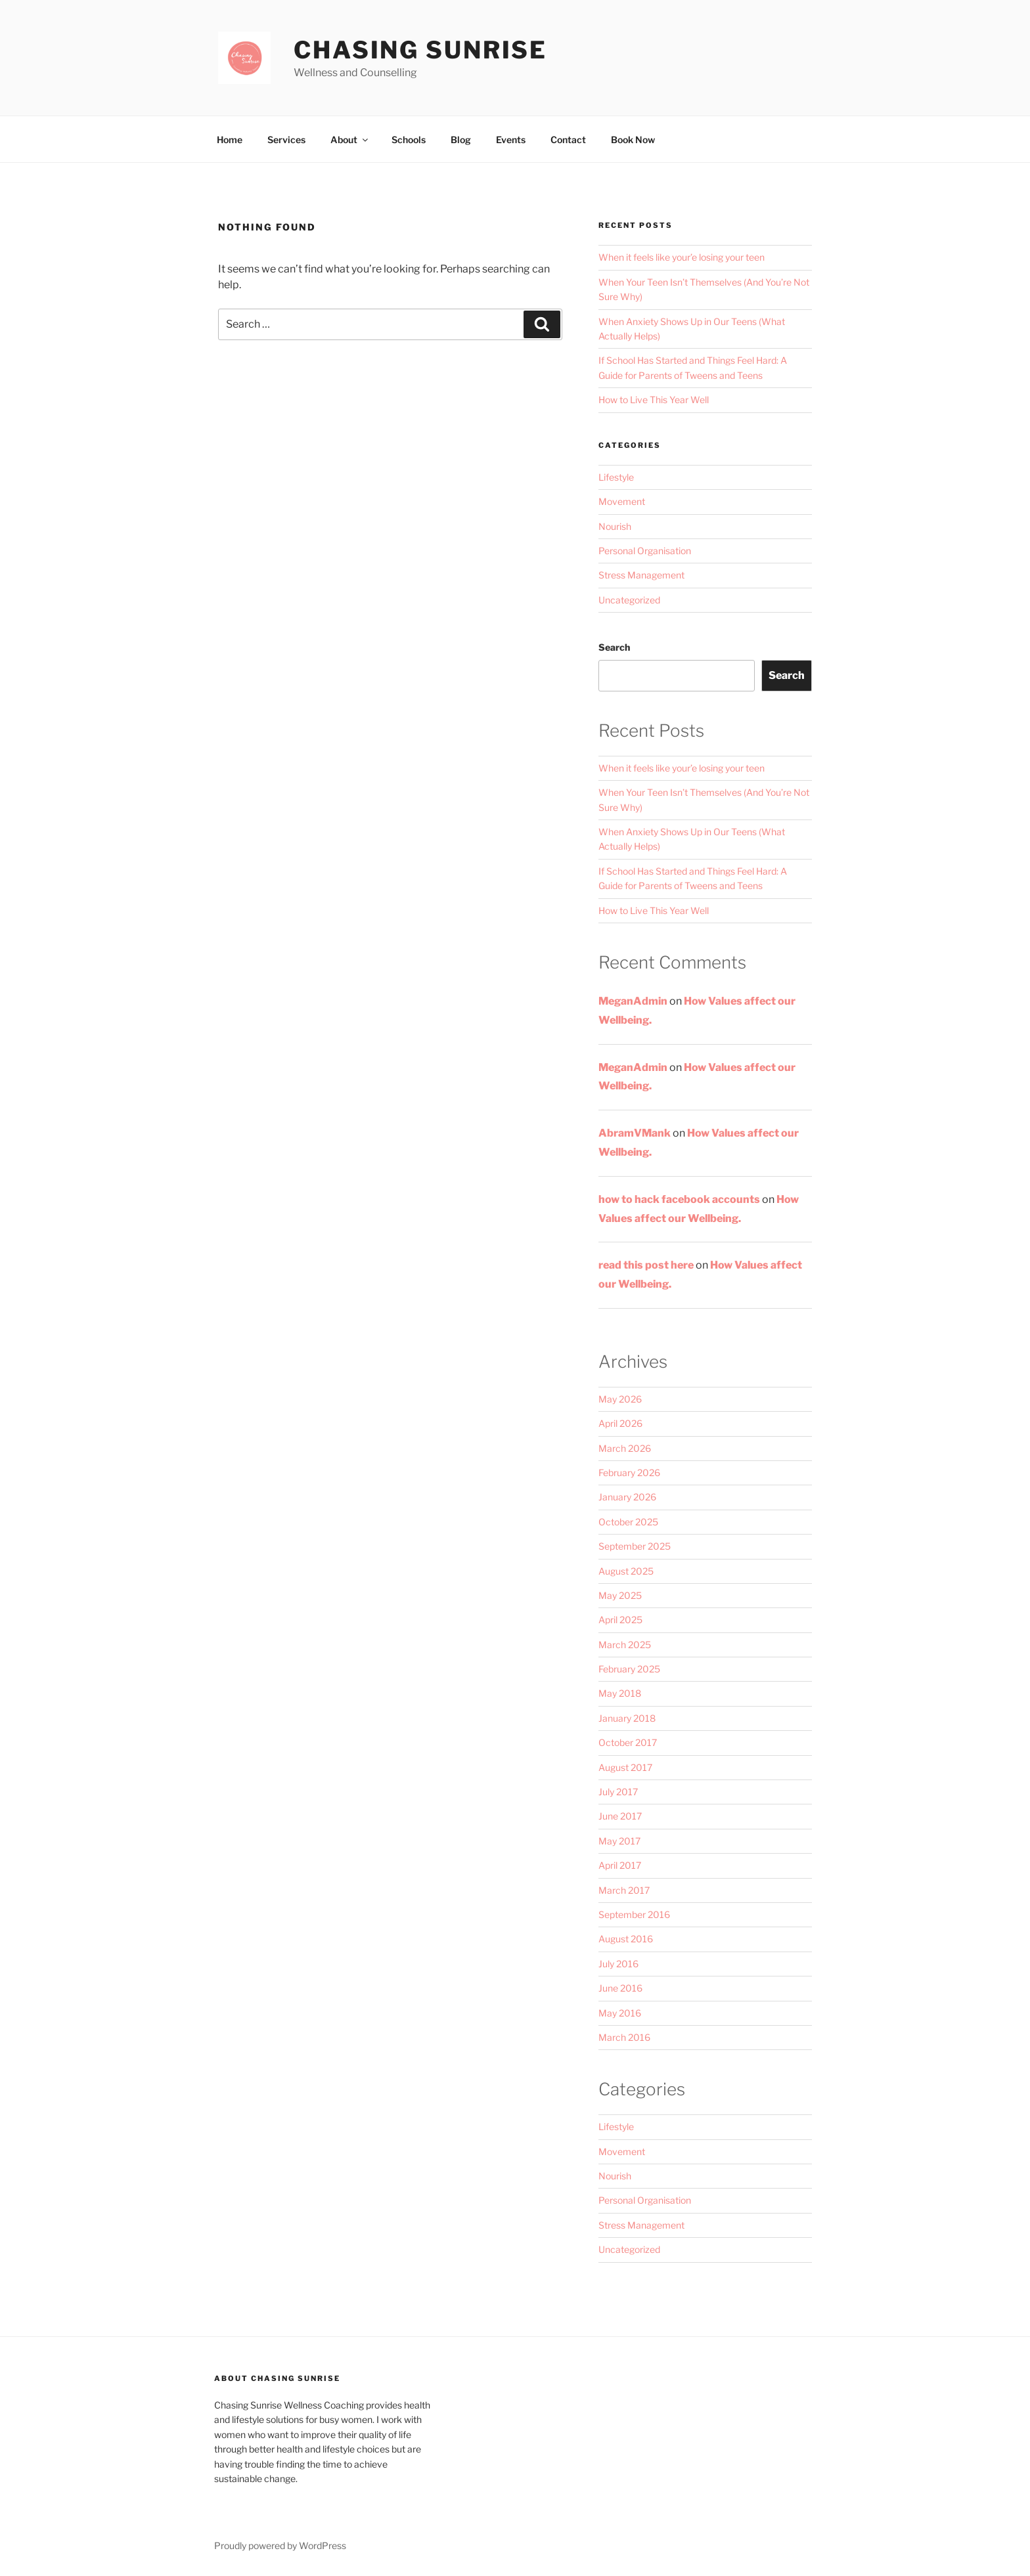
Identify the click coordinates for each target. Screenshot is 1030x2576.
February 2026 (629, 1472)
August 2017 (625, 1767)
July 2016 (618, 1963)
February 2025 (629, 1668)
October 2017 (627, 1742)
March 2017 (624, 1890)
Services (286, 139)
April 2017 (619, 1865)
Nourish (614, 526)
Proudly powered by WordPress (280, 2545)
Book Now (633, 139)
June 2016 (620, 1988)
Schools (409, 139)
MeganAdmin (632, 1001)
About (350, 139)
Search (614, 647)
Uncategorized (629, 599)
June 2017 (620, 1816)
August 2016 (625, 1938)
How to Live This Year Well (653, 399)
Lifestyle (616, 477)
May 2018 (619, 1693)
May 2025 (620, 1595)
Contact (568, 139)
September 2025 (634, 1546)
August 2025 (626, 1571)
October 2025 (628, 1521)
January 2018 (627, 1718)
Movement (621, 501)
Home (229, 139)
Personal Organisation (644, 550)
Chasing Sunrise (420, 49)
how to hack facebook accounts (679, 1199)
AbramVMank (634, 1133)
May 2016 (619, 2013)
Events (511, 139)
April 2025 (620, 1619)
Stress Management (641, 574)
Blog (461, 139)
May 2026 (620, 1399)
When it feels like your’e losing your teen (681, 257)
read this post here (646, 1265)
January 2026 (627, 1496)
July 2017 (618, 1791)
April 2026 (620, 1423)
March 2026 (624, 1448)
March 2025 (624, 1644)
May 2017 (619, 1840)
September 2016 (634, 1914)
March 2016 (624, 2037)
